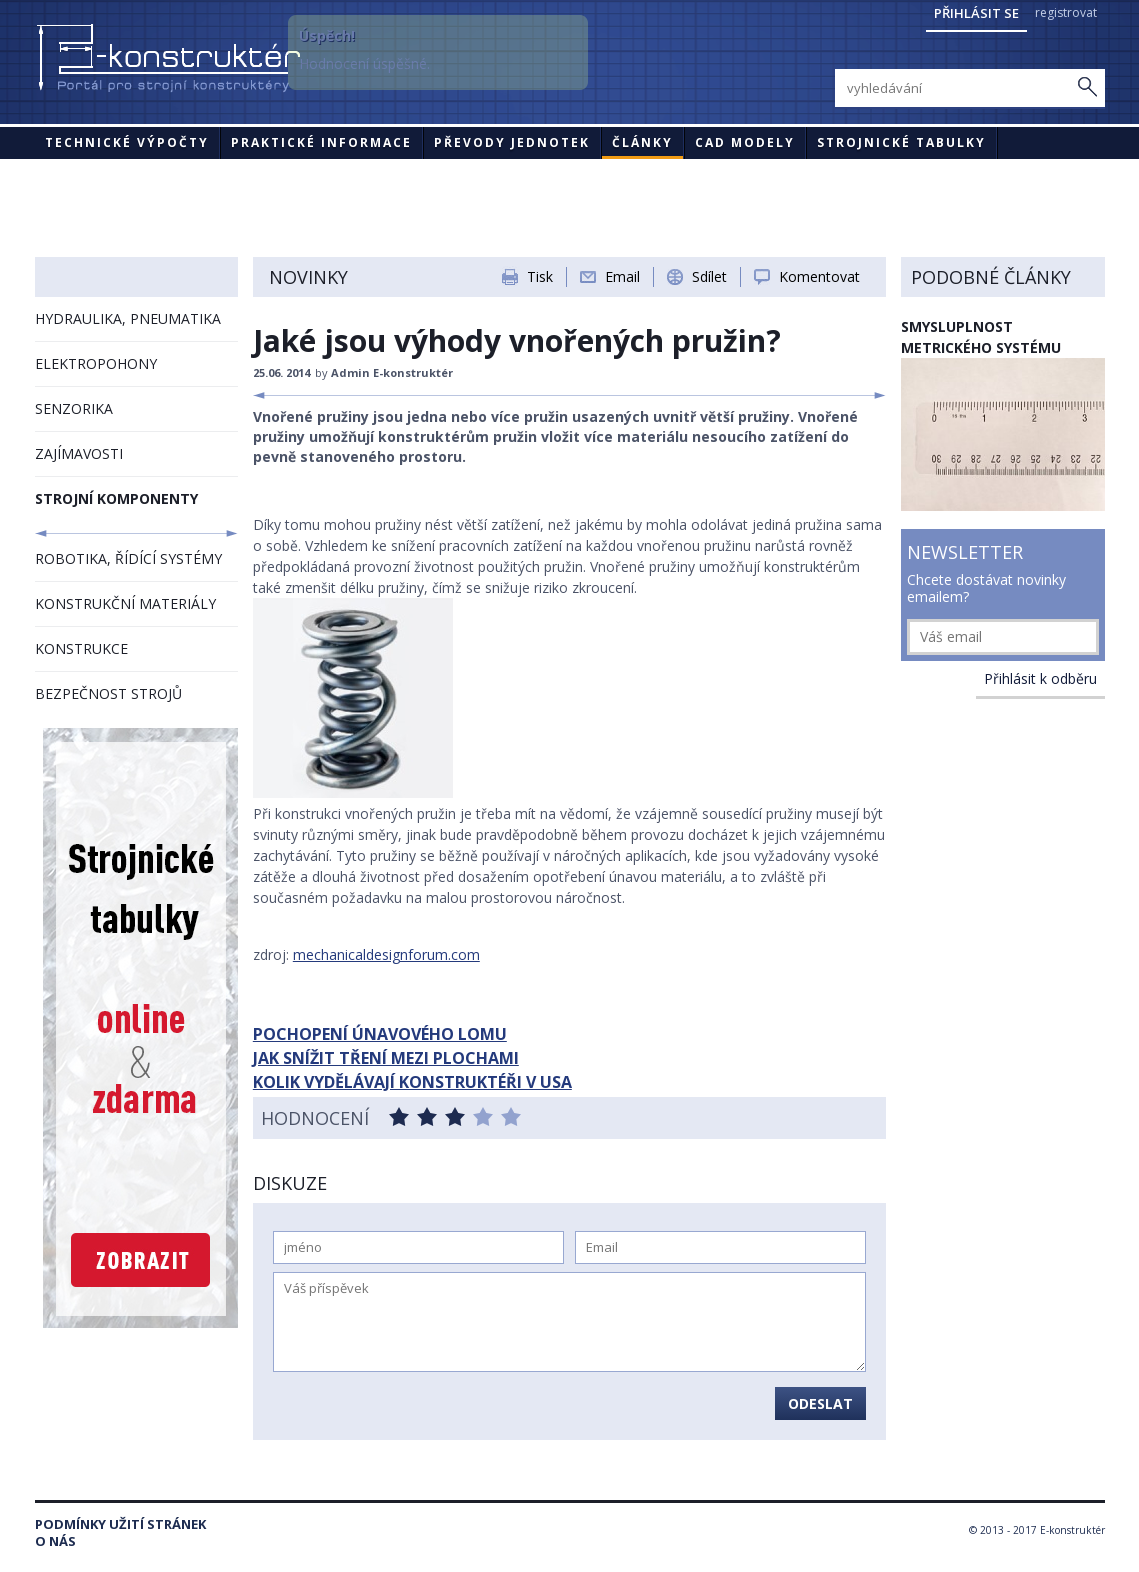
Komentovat (819, 276)
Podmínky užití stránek (120, 1524)
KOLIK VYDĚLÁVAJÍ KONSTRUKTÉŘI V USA (412, 1082)
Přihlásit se (976, 13)
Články (642, 142)
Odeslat (820, 1403)
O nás (55, 1541)
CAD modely (745, 142)
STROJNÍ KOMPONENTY (116, 498)
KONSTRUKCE (81, 648)
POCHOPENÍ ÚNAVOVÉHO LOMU (380, 1034)
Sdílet (709, 276)
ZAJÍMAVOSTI (79, 453)
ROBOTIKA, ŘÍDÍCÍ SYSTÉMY (128, 558)
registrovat (1066, 12)
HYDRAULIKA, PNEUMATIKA (128, 318)
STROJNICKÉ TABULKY (901, 142)
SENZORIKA (74, 408)
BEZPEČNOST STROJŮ (108, 693)
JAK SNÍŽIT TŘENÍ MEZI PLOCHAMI (386, 1058)
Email (622, 276)
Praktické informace (321, 142)
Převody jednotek (512, 142)
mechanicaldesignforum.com (386, 954)
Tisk (540, 276)
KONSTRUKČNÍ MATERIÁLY (125, 603)
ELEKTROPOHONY (96, 363)
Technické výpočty (127, 142)
